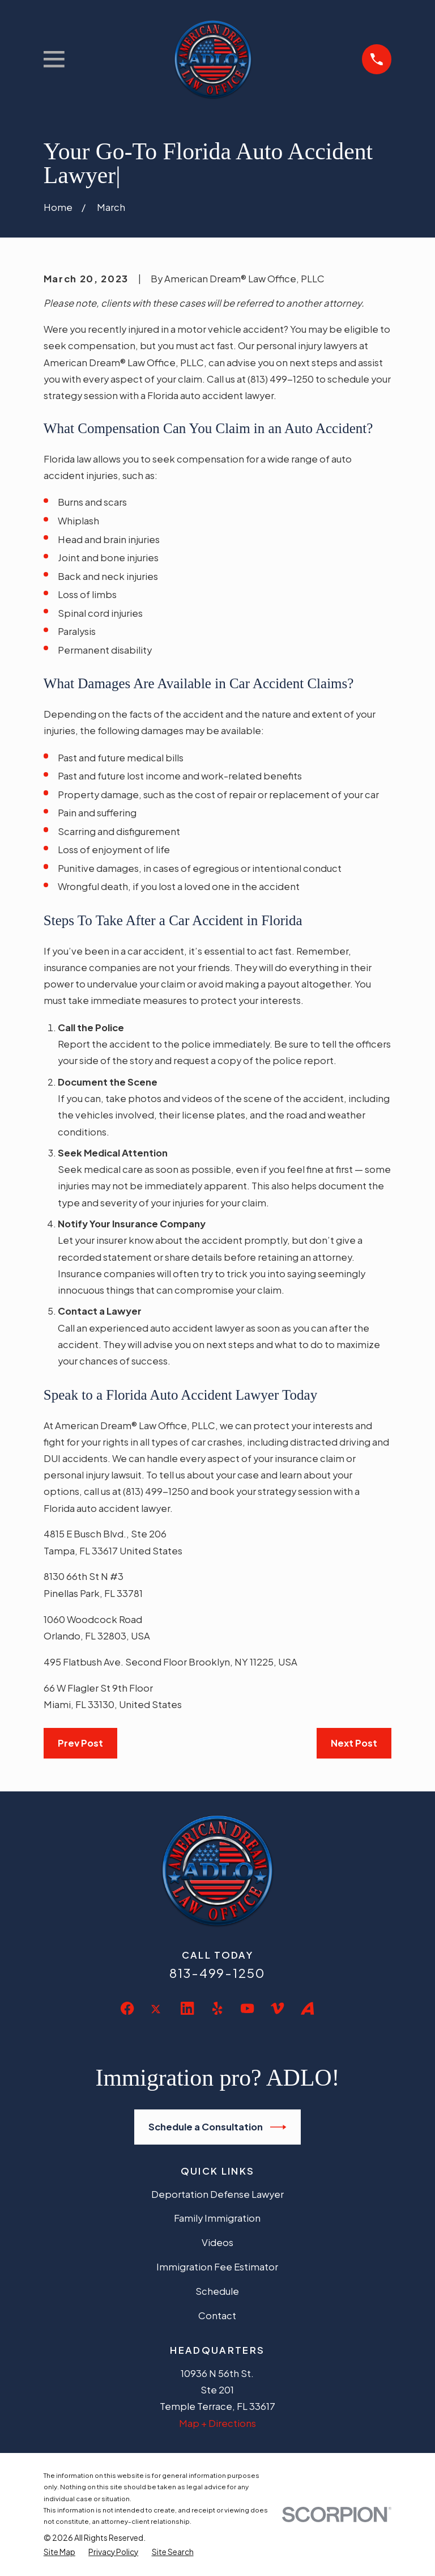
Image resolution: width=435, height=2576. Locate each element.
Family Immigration (217, 2218)
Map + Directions (217, 2423)
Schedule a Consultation (217, 2127)
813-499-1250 (217, 1973)
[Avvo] (307, 2008)
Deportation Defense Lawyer (217, 2194)
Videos (217, 2242)
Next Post (354, 1743)
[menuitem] (59, 2552)
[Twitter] (157, 2018)
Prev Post (80, 1743)
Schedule (217, 2291)
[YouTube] (247, 2008)
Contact (217, 2315)
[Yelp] (217, 2008)
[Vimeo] (277, 2008)
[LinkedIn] (187, 2008)
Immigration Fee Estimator (217, 2267)
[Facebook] (127, 2008)
